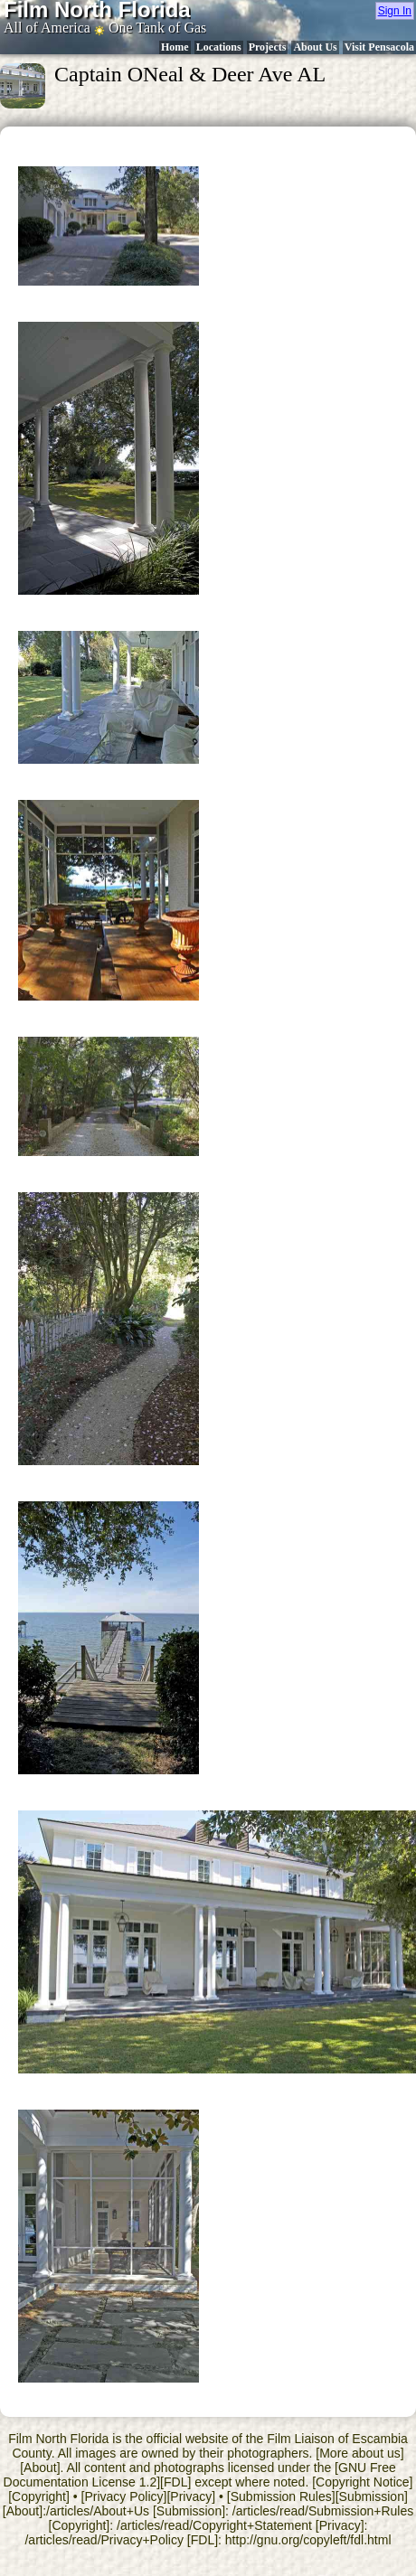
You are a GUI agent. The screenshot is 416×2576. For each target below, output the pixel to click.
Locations (218, 47)
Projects (268, 47)
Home (175, 47)
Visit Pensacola (379, 47)
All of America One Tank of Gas (105, 27)
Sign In (394, 11)
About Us (314, 47)
